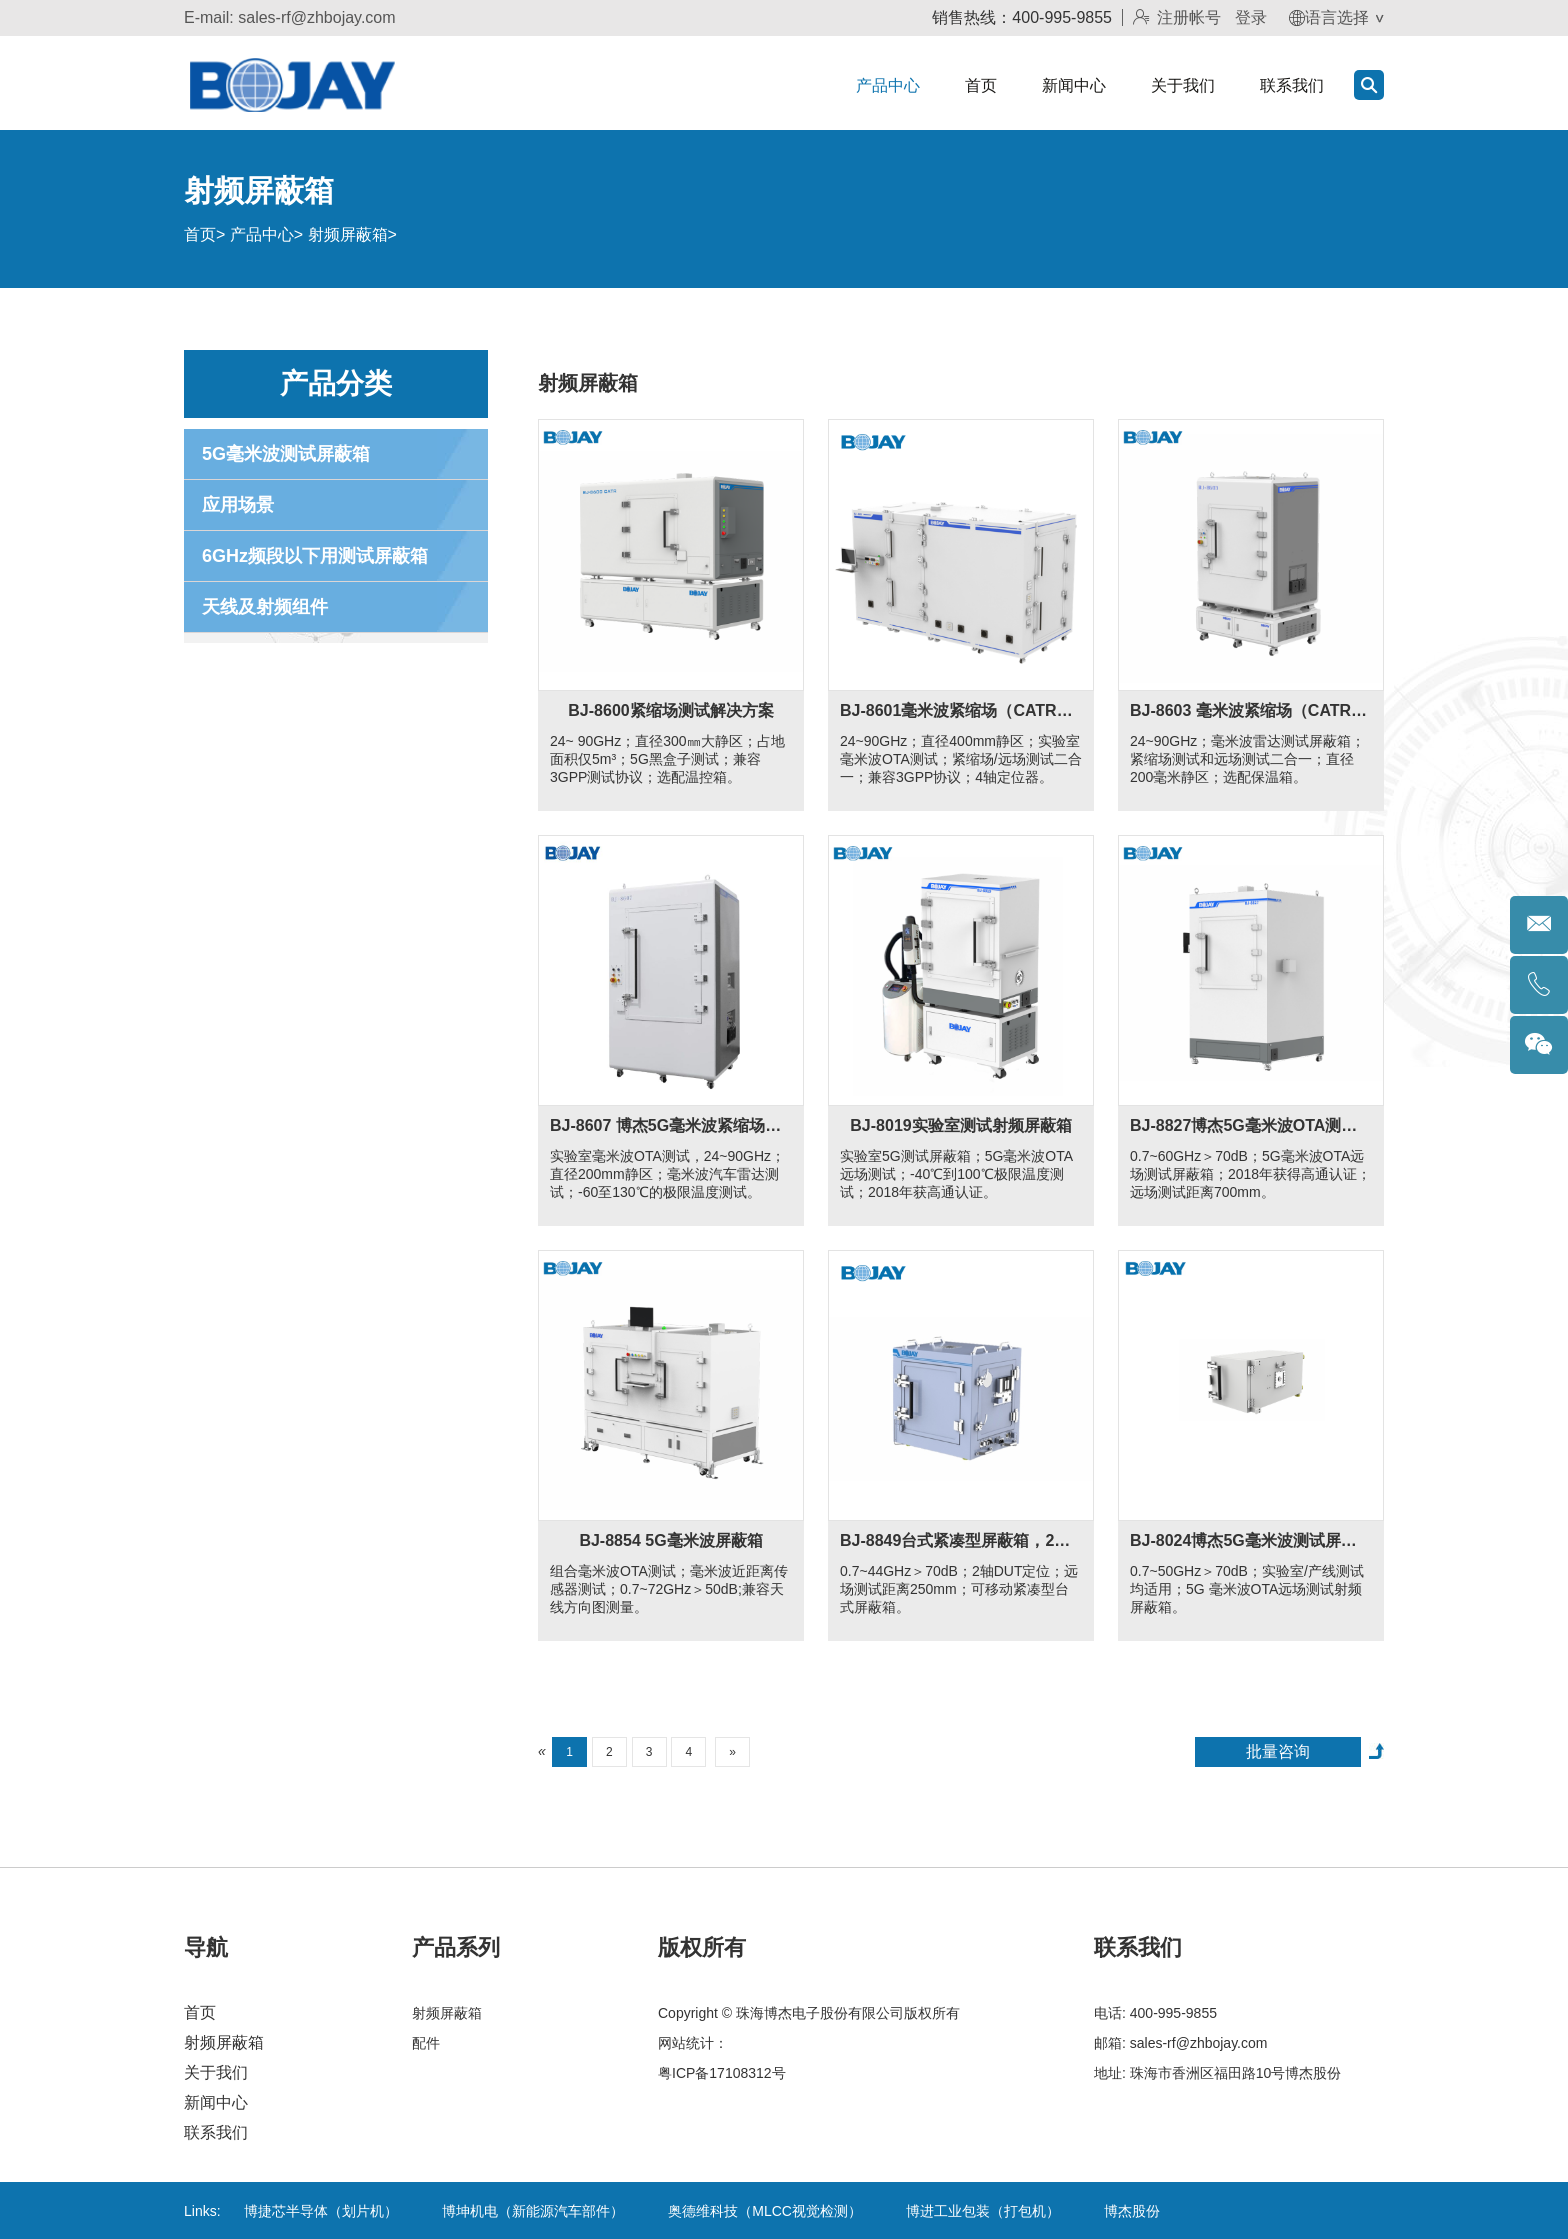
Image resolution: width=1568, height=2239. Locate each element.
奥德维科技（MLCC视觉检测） (765, 2211)
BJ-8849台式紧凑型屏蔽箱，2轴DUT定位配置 (961, 1540)
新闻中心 (1074, 85)
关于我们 (1183, 85)
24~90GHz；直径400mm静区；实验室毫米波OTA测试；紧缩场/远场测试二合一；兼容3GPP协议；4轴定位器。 (961, 759)
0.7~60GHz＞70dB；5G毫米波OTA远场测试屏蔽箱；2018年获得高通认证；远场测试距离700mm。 (1250, 1174)
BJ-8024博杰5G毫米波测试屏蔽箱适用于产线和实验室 (1251, 1540)
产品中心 (888, 85)
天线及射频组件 (265, 607)
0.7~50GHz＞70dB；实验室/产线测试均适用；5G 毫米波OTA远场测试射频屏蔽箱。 (1247, 1589)
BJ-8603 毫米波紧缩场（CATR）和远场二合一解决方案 (1251, 710)
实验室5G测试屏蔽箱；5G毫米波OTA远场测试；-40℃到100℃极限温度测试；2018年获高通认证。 (956, 1174)
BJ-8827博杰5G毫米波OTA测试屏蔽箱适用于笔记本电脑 (1251, 1125)
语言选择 (1329, 17)
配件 (426, 2043)
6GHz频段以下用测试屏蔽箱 (315, 556)
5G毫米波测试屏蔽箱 (286, 454)
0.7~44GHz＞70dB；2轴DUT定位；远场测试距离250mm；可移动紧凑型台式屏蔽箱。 (959, 1589)
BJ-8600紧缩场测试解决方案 (670, 710)
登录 (1251, 17)
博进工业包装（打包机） (983, 2211)
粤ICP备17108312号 (722, 2073)
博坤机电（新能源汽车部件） (533, 2211)
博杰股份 (1132, 2211)
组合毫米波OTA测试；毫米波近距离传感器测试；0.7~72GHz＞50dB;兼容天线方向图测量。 (669, 1589)
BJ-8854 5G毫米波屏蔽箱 (670, 1540)
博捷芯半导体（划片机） (321, 2211)
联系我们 (1292, 85)
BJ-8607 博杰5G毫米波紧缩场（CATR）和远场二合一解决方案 (671, 1125)
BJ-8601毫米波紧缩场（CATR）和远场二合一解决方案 (961, 710)
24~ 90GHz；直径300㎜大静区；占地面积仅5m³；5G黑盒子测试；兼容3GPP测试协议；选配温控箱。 (667, 759)
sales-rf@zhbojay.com (316, 17)
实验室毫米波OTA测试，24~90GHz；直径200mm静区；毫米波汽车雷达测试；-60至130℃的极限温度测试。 (667, 1174)
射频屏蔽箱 (348, 234)
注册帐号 (1177, 17)
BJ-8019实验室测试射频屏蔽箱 (960, 1125)
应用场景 (238, 505)
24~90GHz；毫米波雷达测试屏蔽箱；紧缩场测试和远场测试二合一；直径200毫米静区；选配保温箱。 (1247, 759)
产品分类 (336, 383)
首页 (981, 85)
